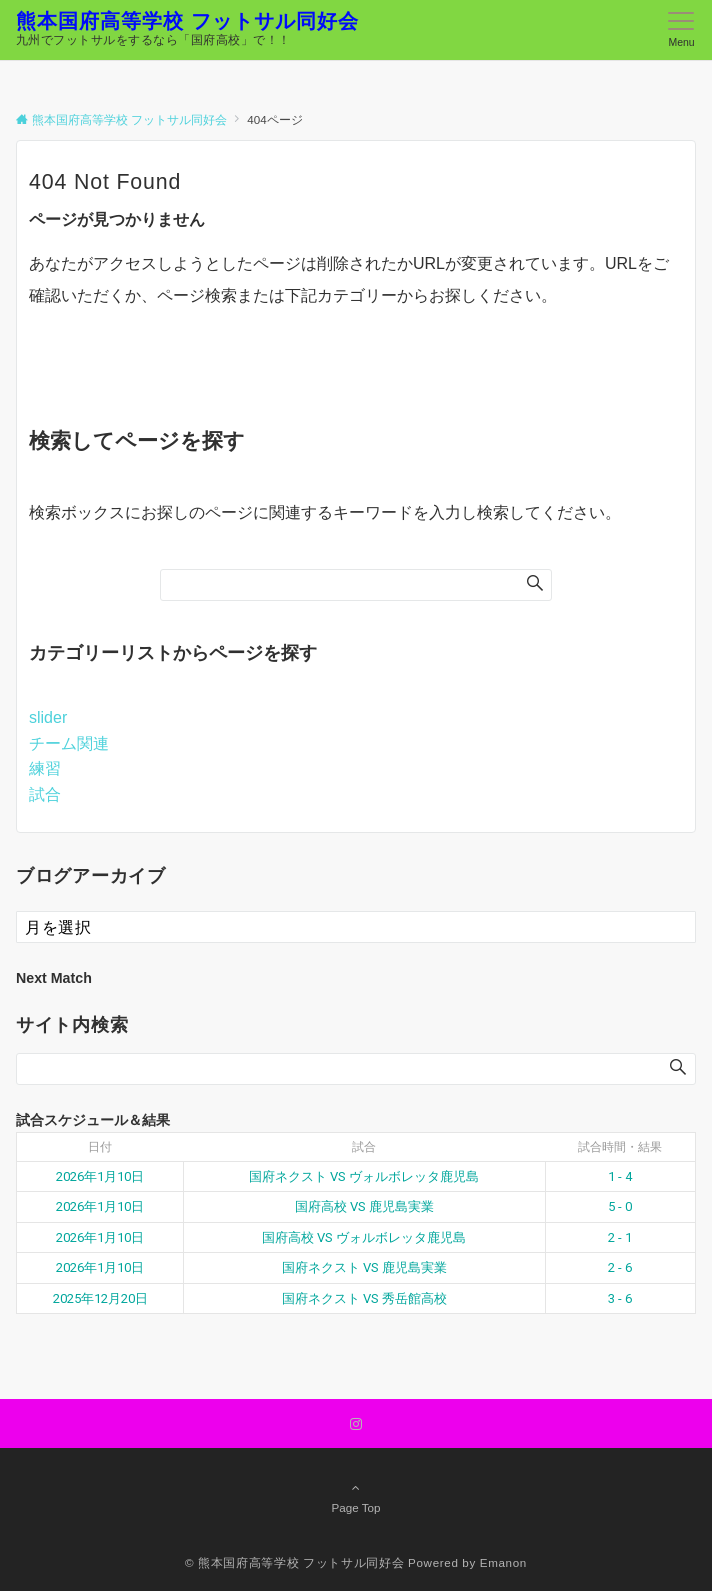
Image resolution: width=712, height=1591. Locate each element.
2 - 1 (620, 1237)
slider (48, 717)
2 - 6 (620, 1267)
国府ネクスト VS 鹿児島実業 (364, 1267)
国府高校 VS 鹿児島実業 (364, 1206)
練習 (45, 768)
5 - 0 (620, 1206)
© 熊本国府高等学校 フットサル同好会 (294, 1562)
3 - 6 (620, 1298)
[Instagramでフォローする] (356, 1424)
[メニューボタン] (681, 30)
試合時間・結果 (620, 1147)
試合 (45, 794)
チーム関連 (69, 743)
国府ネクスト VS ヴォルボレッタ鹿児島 (364, 1176)
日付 (100, 1147)
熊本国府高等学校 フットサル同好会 (187, 21)
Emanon (503, 1562)
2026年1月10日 (100, 1176)
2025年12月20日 (100, 1298)
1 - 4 (620, 1176)
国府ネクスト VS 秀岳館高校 (364, 1298)
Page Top (356, 1497)
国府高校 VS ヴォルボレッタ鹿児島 (364, 1237)
